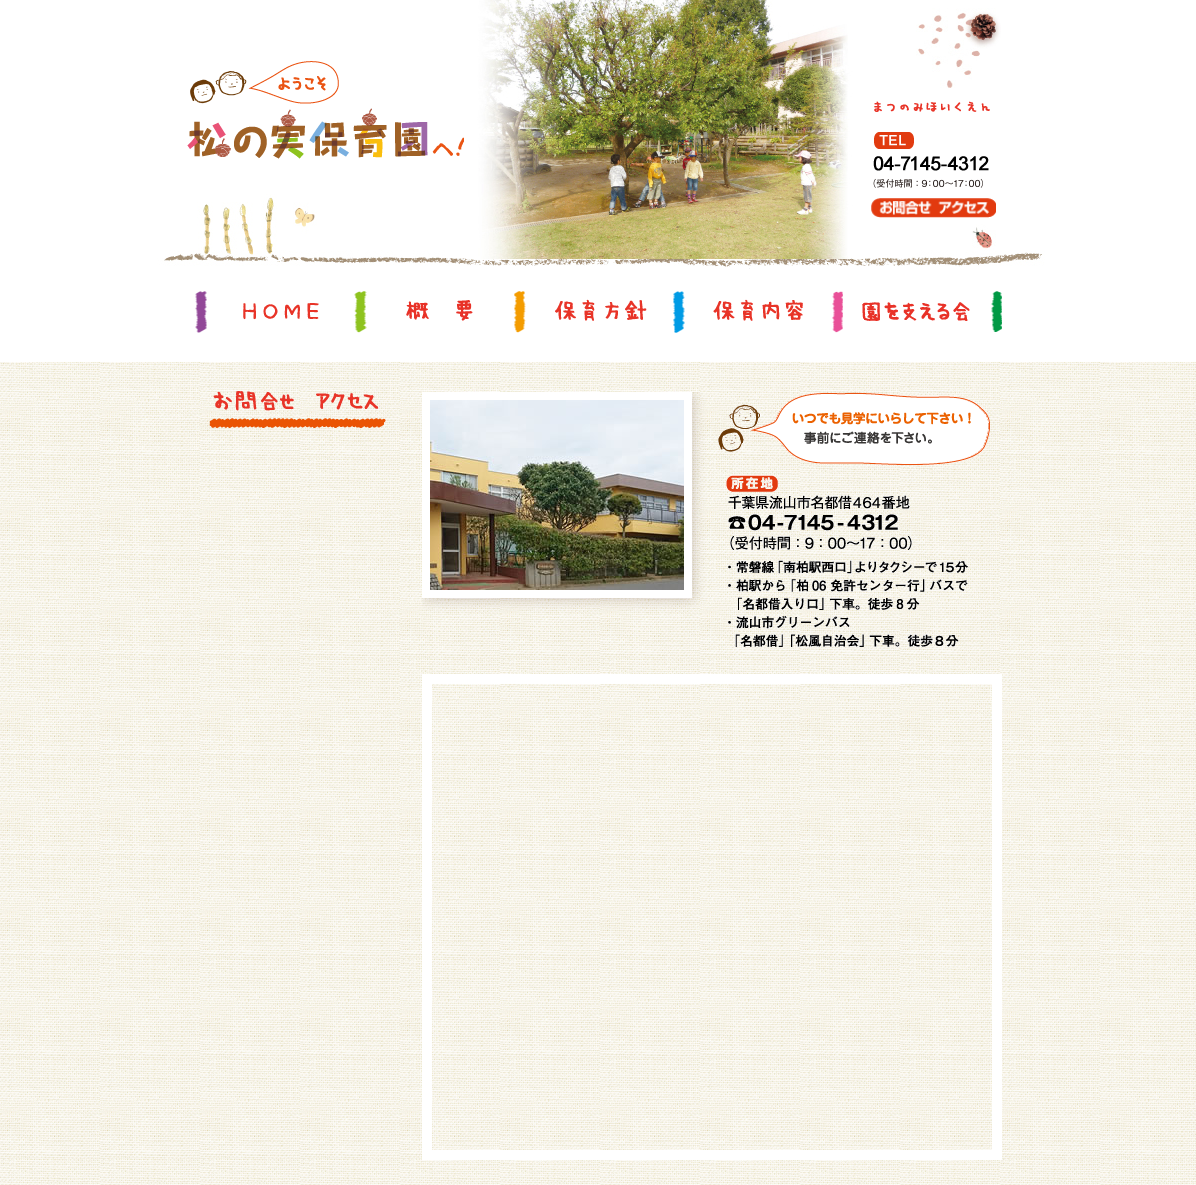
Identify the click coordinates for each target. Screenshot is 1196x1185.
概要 (440, 311)
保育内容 (758, 311)
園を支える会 (917, 311)
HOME (281, 311)
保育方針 (599, 311)
